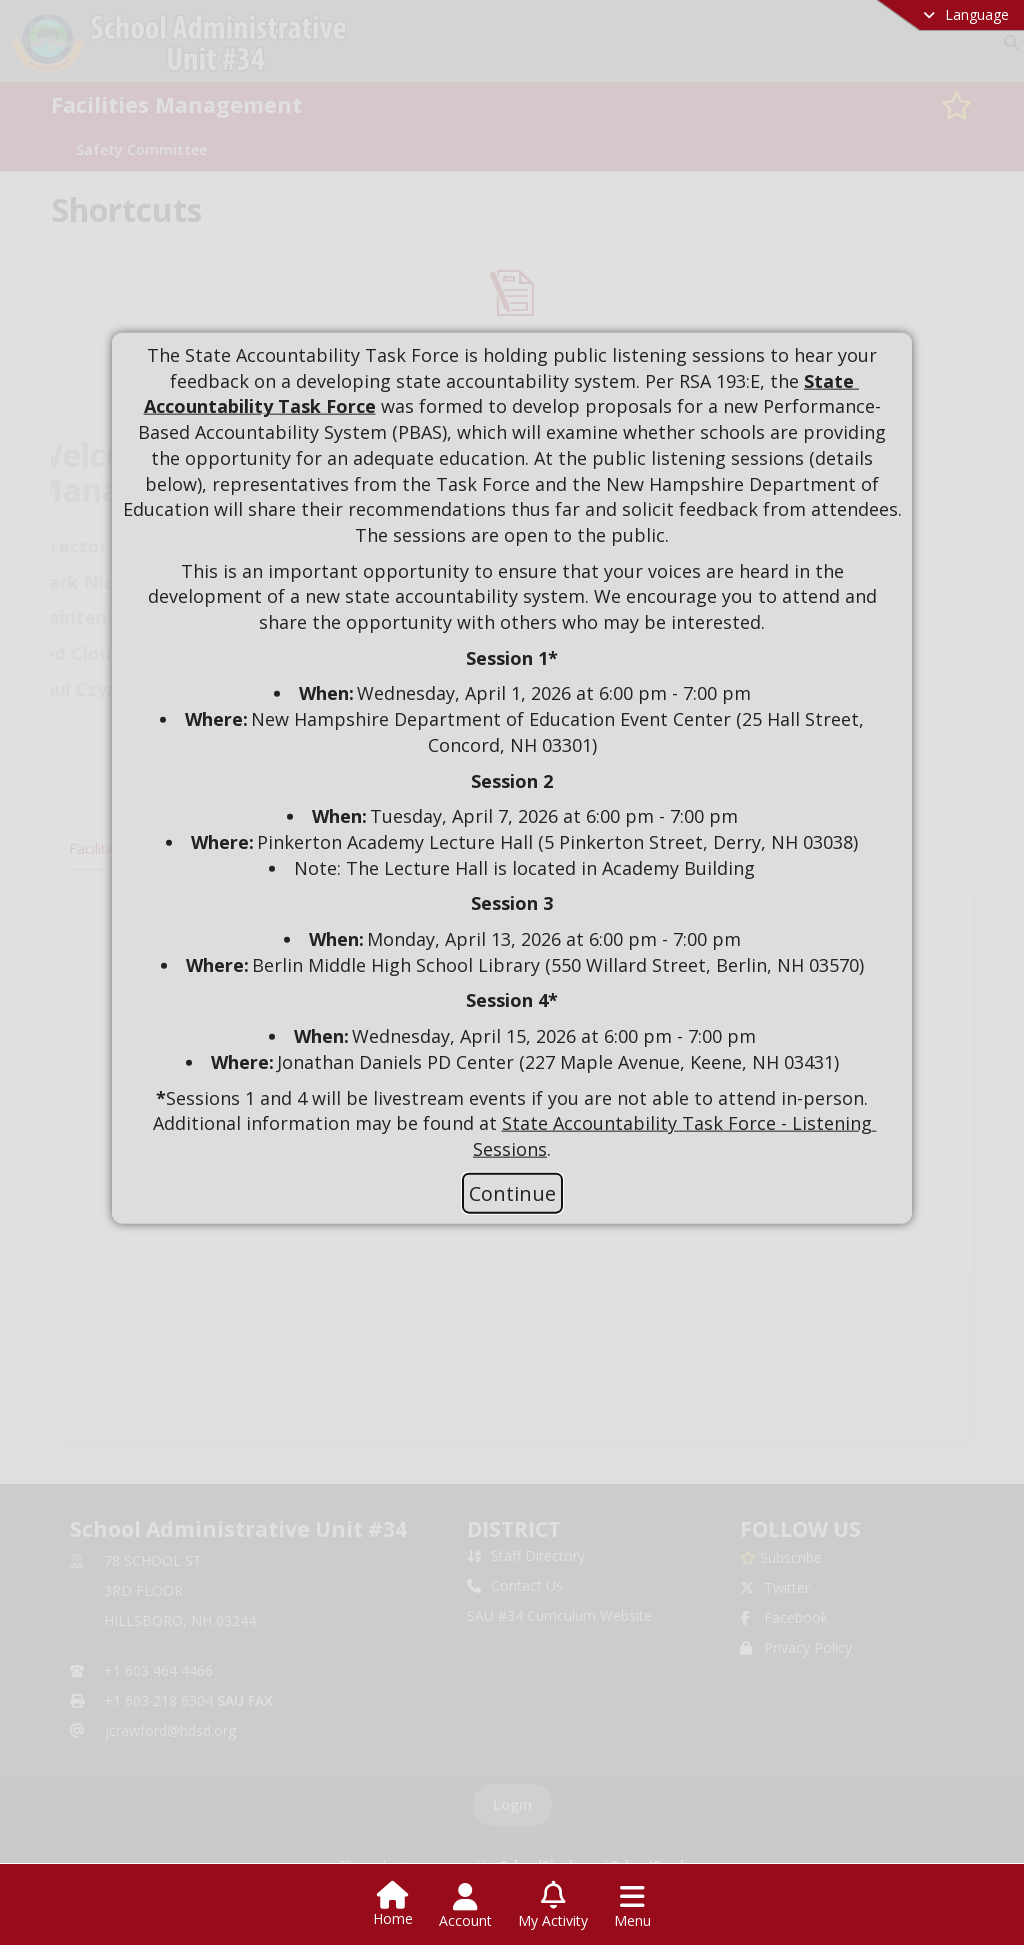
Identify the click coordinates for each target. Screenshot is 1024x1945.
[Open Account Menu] (465, 1906)
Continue (512, 1192)
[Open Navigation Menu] (632, 1906)
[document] (512, 753)
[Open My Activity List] (553, 1906)
